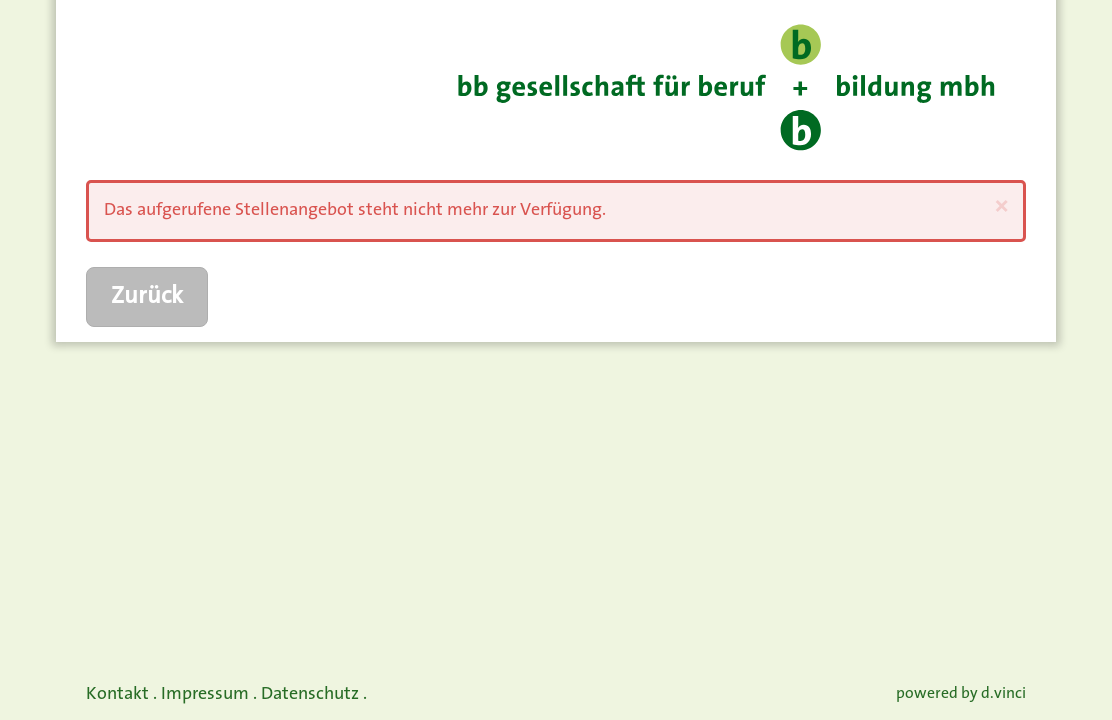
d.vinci (1003, 694)
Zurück (147, 297)
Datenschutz (310, 694)
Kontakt (117, 694)
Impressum (205, 694)
